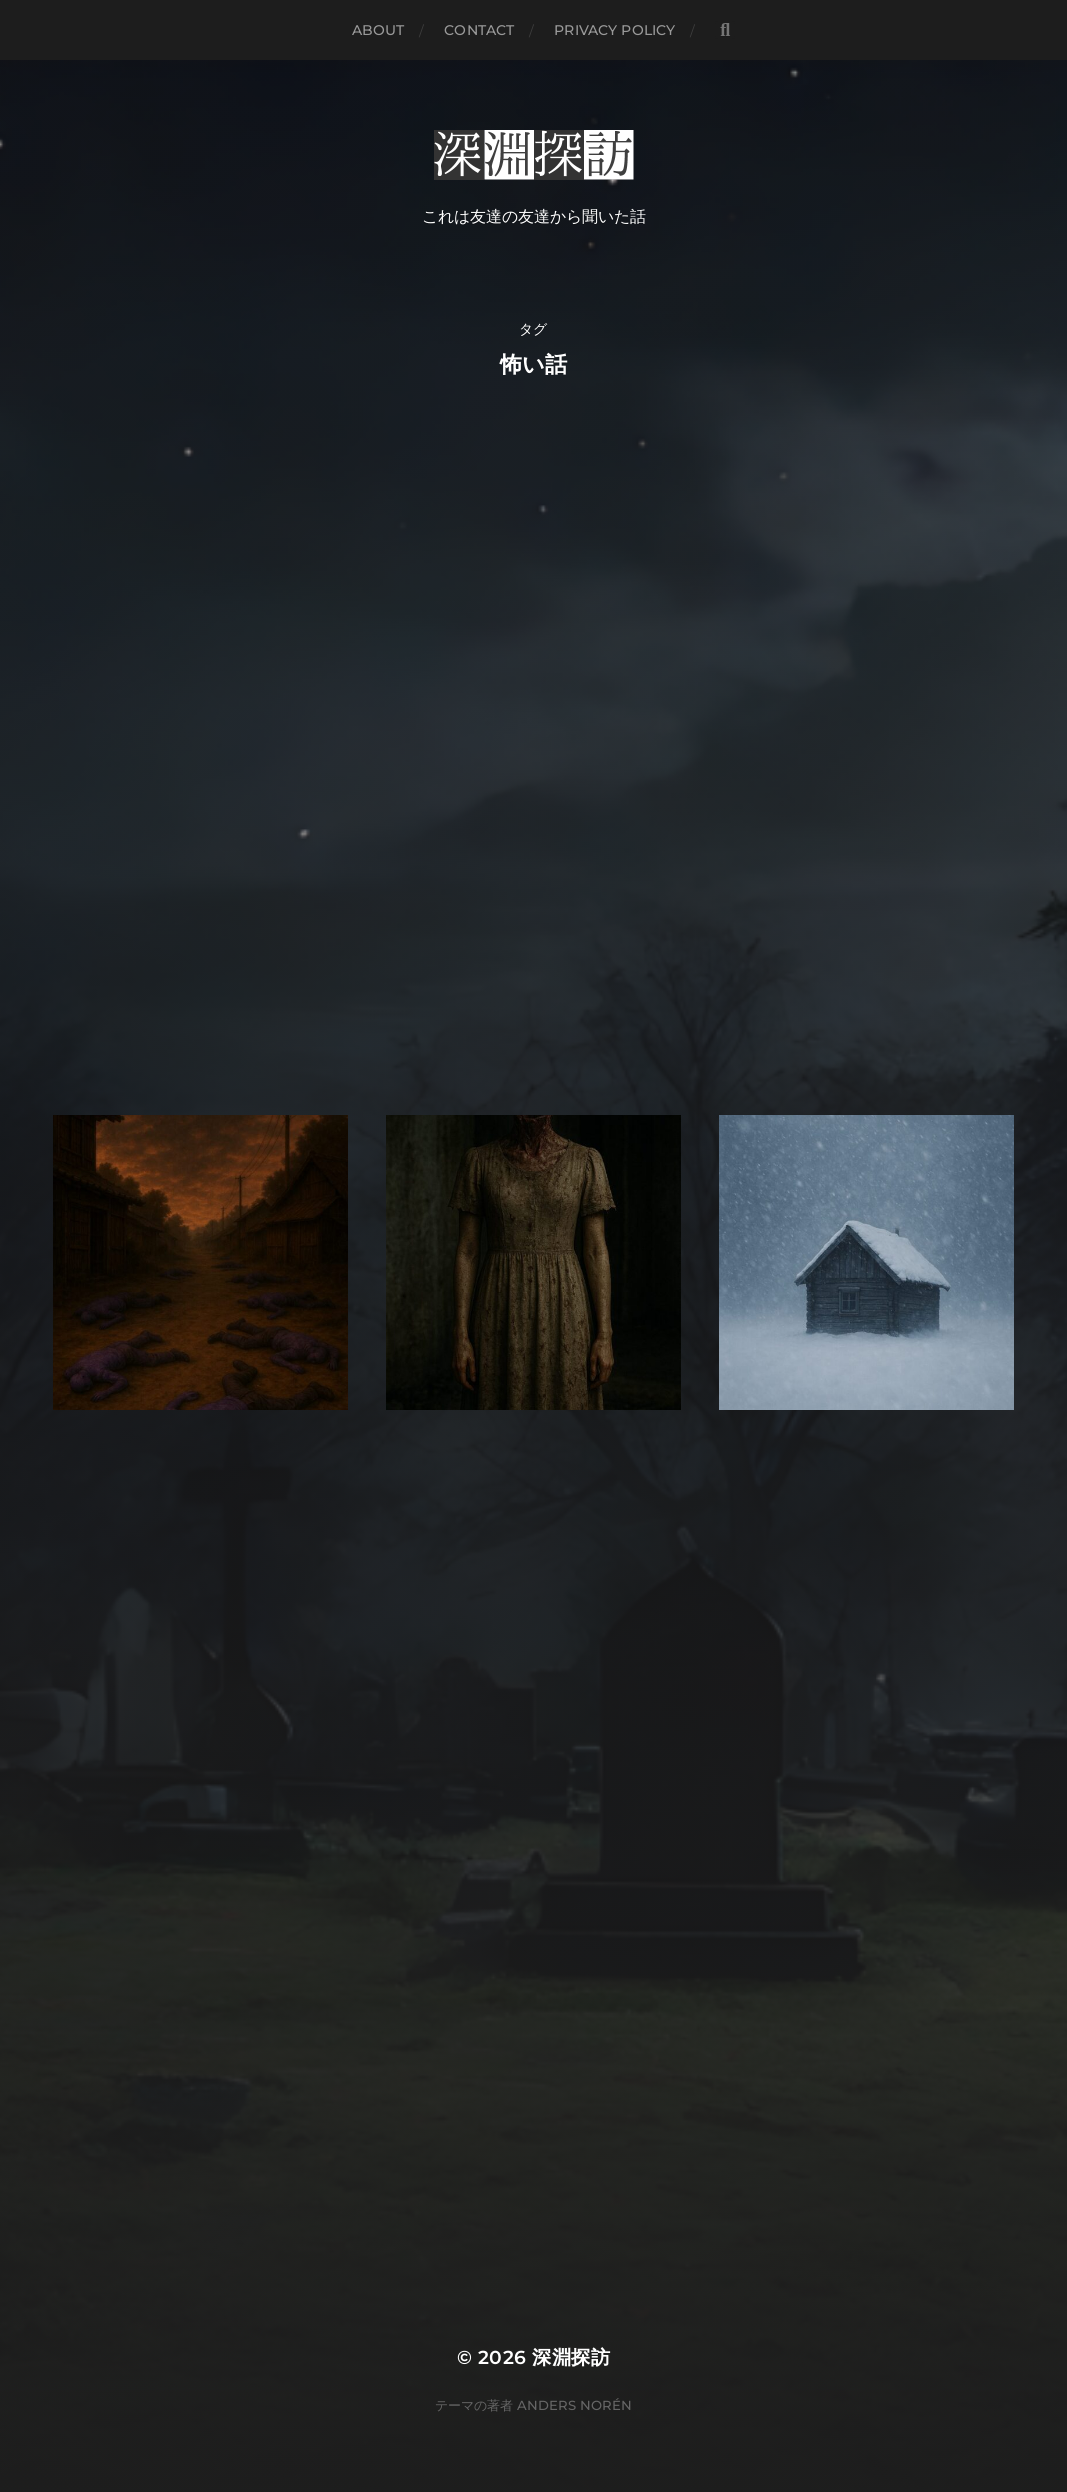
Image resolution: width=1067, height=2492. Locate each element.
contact (479, 30)
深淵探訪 (571, 2357)
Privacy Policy (614, 30)
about (378, 30)
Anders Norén (574, 2405)
